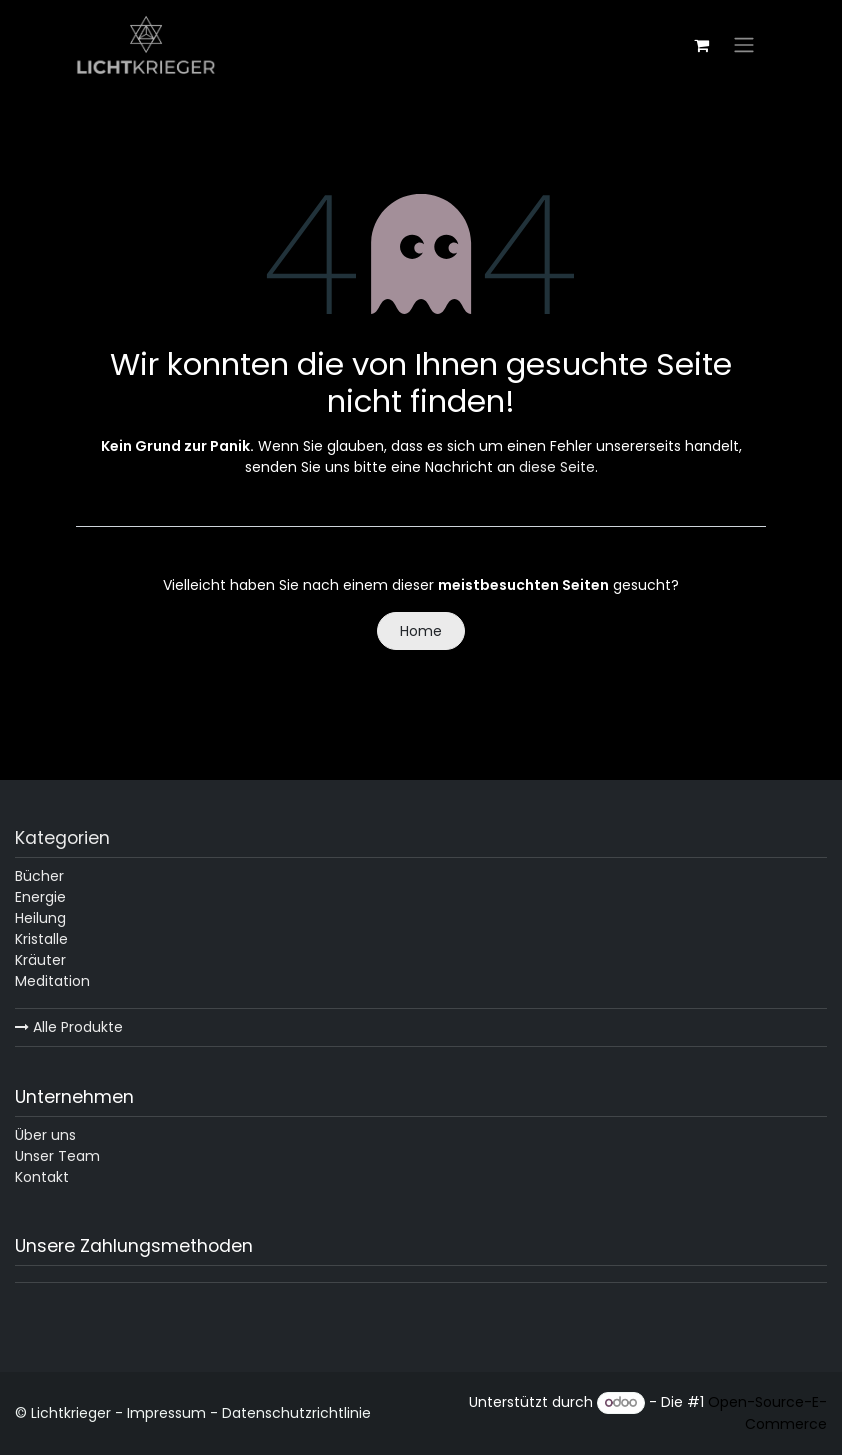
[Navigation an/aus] (744, 45)
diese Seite (557, 467)
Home (421, 631)
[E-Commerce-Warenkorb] (701, 45)
